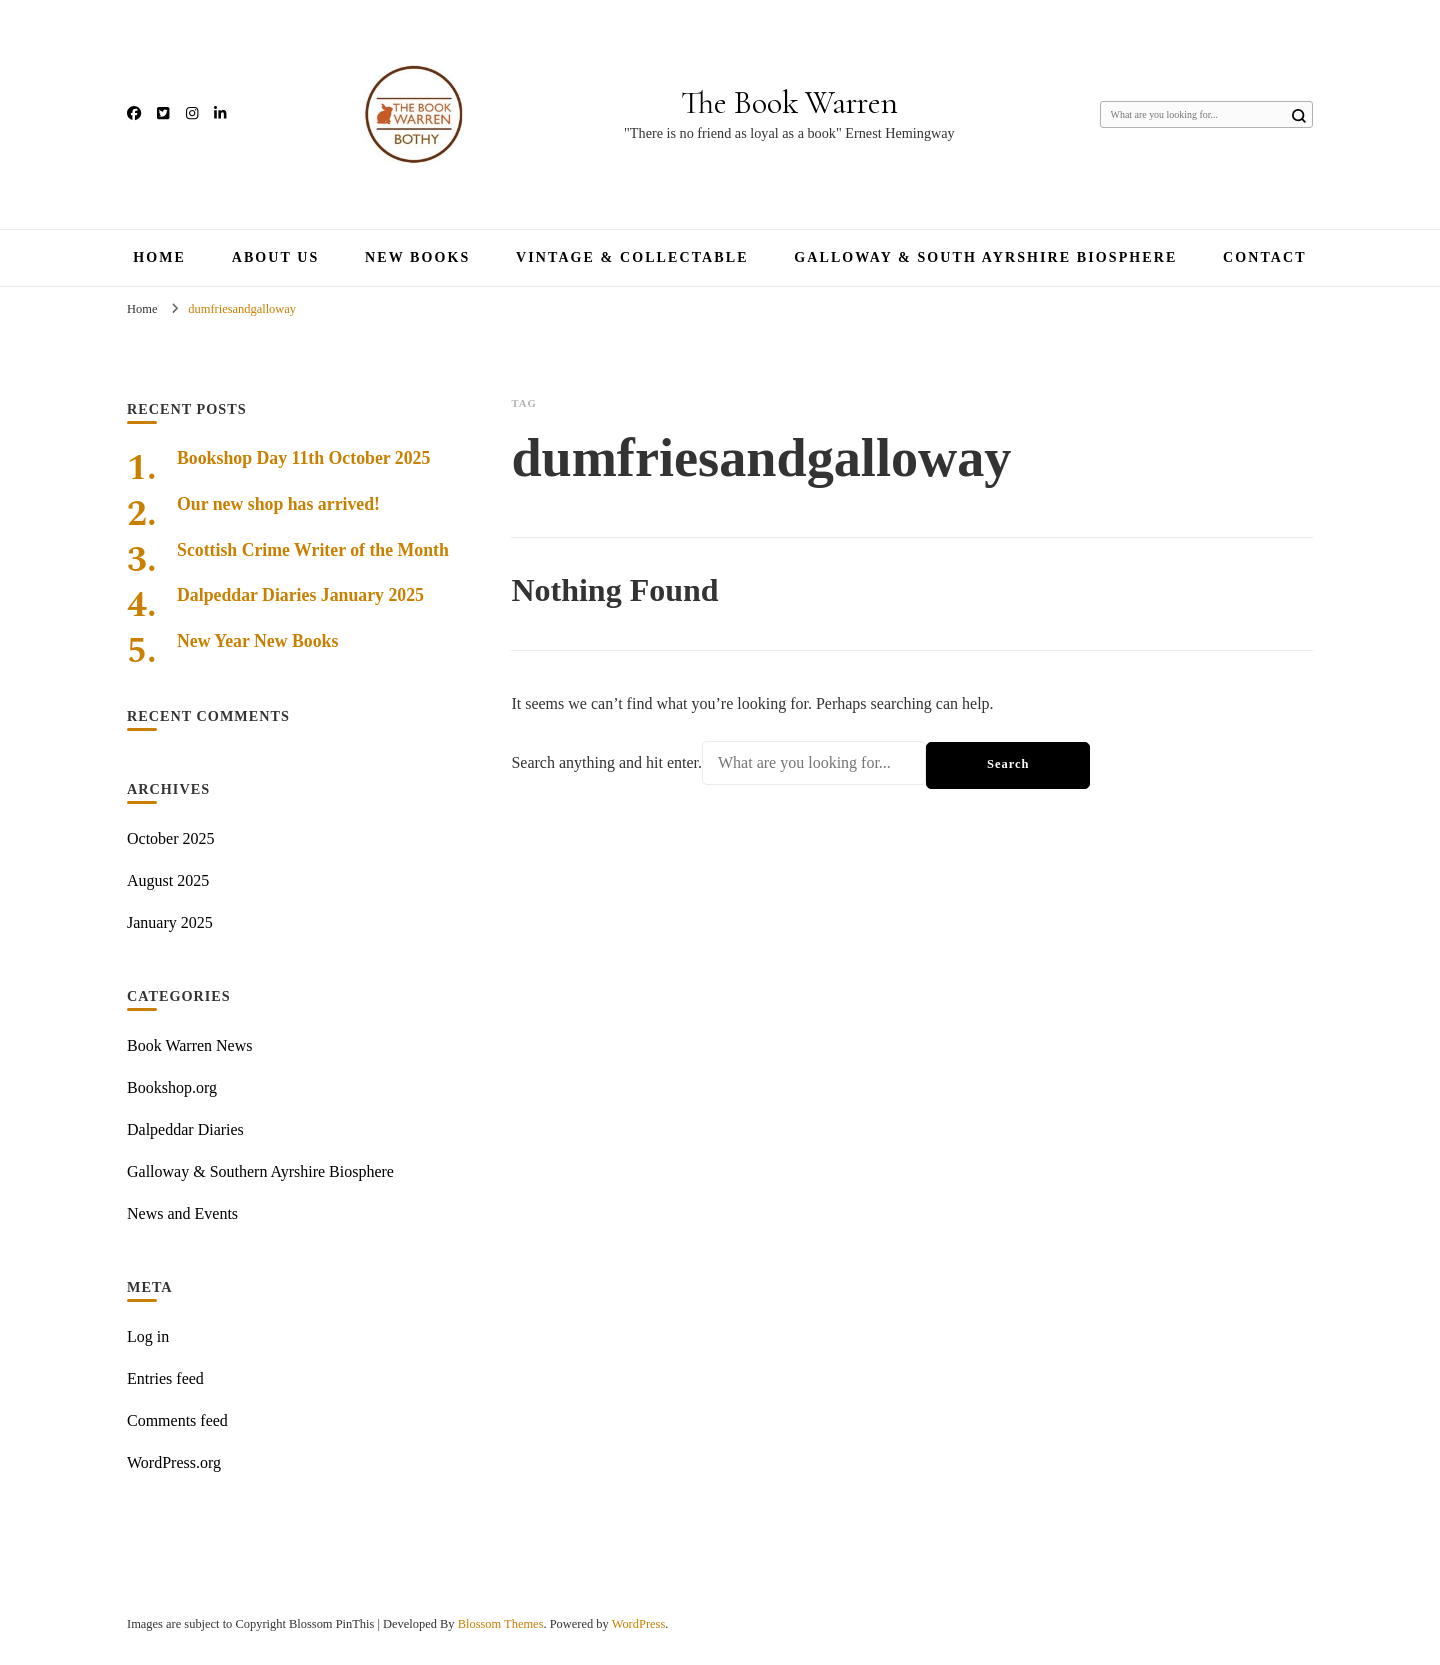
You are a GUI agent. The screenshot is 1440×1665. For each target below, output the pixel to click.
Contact (1265, 257)
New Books (417, 257)
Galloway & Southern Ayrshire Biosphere (260, 1171)
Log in (148, 1336)
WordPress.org (174, 1462)
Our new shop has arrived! (278, 504)
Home (159, 257)
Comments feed (177, 1420)
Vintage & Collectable (632, 257)
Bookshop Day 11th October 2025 (303, 458)
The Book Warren (789, 102)
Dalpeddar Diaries (185, 1129)
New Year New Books (257, 641)
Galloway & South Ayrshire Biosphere (985, 257)
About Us (276, 257)
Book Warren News (190, 1045)
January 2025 (170, 922)
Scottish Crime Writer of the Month (313, 550)
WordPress (639, 1624)
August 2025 (168, 880)
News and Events (182, 1213)
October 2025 (171, 838)
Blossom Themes (501, 1624)
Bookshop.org (172, 1087)
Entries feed (165, 1378)
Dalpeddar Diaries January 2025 (300, 595)
